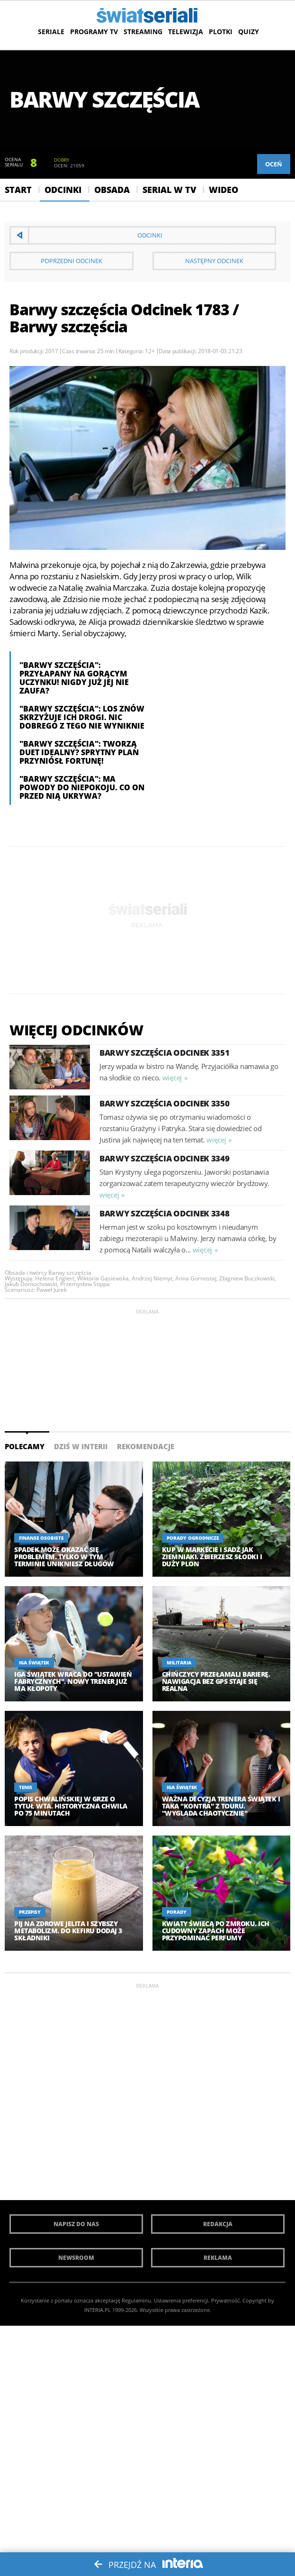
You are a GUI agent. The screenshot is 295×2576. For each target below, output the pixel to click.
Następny (214, 260)
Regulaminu (136, 2300)
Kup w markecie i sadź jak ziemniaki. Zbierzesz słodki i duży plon (212, 1556)
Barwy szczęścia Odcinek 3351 (164, 1052)
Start (18, 189)
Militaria (179, 1662)
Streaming (143, 31)
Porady (177, 1912)
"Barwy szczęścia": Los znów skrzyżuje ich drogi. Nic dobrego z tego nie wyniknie (81, 717)
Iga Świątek (34, 1662)
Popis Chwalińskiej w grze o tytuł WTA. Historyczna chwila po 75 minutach (70, 1806)
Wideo (223, 189)
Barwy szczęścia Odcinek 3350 (164, 1103)
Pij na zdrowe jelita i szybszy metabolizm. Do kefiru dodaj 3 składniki (68, 1930)
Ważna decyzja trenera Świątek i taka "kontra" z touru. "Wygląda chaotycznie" (221, 1806)
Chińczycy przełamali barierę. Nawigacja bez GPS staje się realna (216, 1681)
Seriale (51, 31)
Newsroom (76, 2258)
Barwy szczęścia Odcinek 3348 (164, 1213)
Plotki (220, 31)
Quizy (248, 31)
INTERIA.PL (97, 2309)
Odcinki (63, 189)
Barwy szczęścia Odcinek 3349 (164, 1158)
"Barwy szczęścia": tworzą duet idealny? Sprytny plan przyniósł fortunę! (79, 752)
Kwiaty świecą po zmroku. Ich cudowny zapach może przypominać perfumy (215, 1930)
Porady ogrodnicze (193, 1538)
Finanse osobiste (41, 1538)
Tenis (25, 1787)
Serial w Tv (169, 189)
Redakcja (217, 2224)
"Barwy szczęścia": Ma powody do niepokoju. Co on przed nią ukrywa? (81, 787)
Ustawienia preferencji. (182, 2300)
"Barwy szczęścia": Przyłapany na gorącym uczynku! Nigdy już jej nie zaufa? (74, 678)
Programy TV (94, 31)
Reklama (218, 2258)
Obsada (112, 189)
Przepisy (30, 1912)
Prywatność (225, 2300)
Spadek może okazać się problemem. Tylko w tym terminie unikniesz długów (64, 1556)
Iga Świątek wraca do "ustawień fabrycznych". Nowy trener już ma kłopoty (73, 1681)
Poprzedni (71, 260)
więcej (172, 1077)
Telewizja (185, 31)
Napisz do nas (76, 2224)
